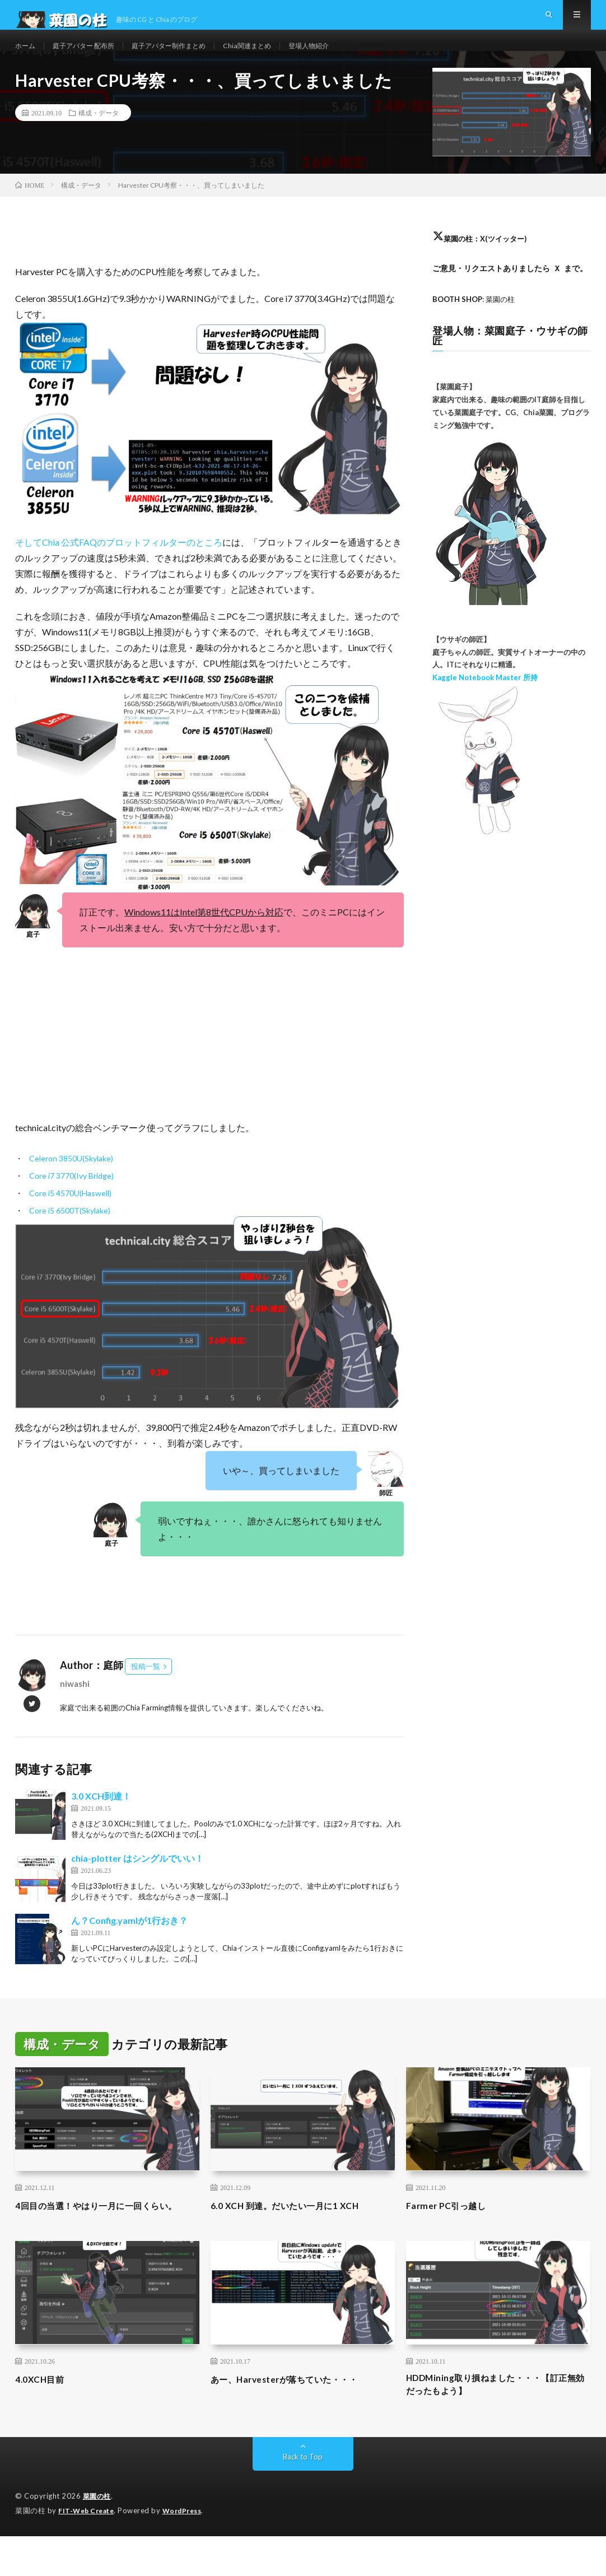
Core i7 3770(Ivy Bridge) (71, 1198)
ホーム (27, 56)
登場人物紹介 (345, 56)
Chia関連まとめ (276, 56)
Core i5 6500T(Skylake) (69, 1233)
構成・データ (98, 134)
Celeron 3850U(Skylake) (71, 1180)
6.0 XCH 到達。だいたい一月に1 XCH (297, 2227)
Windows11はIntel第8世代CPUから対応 (203, 934)
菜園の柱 (98, 2536)
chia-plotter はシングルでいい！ (137, 1880)
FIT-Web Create (88, 2550)
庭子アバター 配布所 (92, 56)
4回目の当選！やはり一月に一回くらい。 (101, 2234)
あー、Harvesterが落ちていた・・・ (298, 2416)
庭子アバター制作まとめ (189, 56)
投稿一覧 (145, 1688)
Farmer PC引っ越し (451, 2227)
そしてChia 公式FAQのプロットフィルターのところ (118, 564)
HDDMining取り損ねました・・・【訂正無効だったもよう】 (496, 2423)
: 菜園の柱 (476, 321)
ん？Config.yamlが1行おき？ (129, 1942)
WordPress (189, 2550)
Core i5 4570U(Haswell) (70, 1215)
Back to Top (303, 2497)
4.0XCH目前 (43, 2416)
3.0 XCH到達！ (101, 1817)
